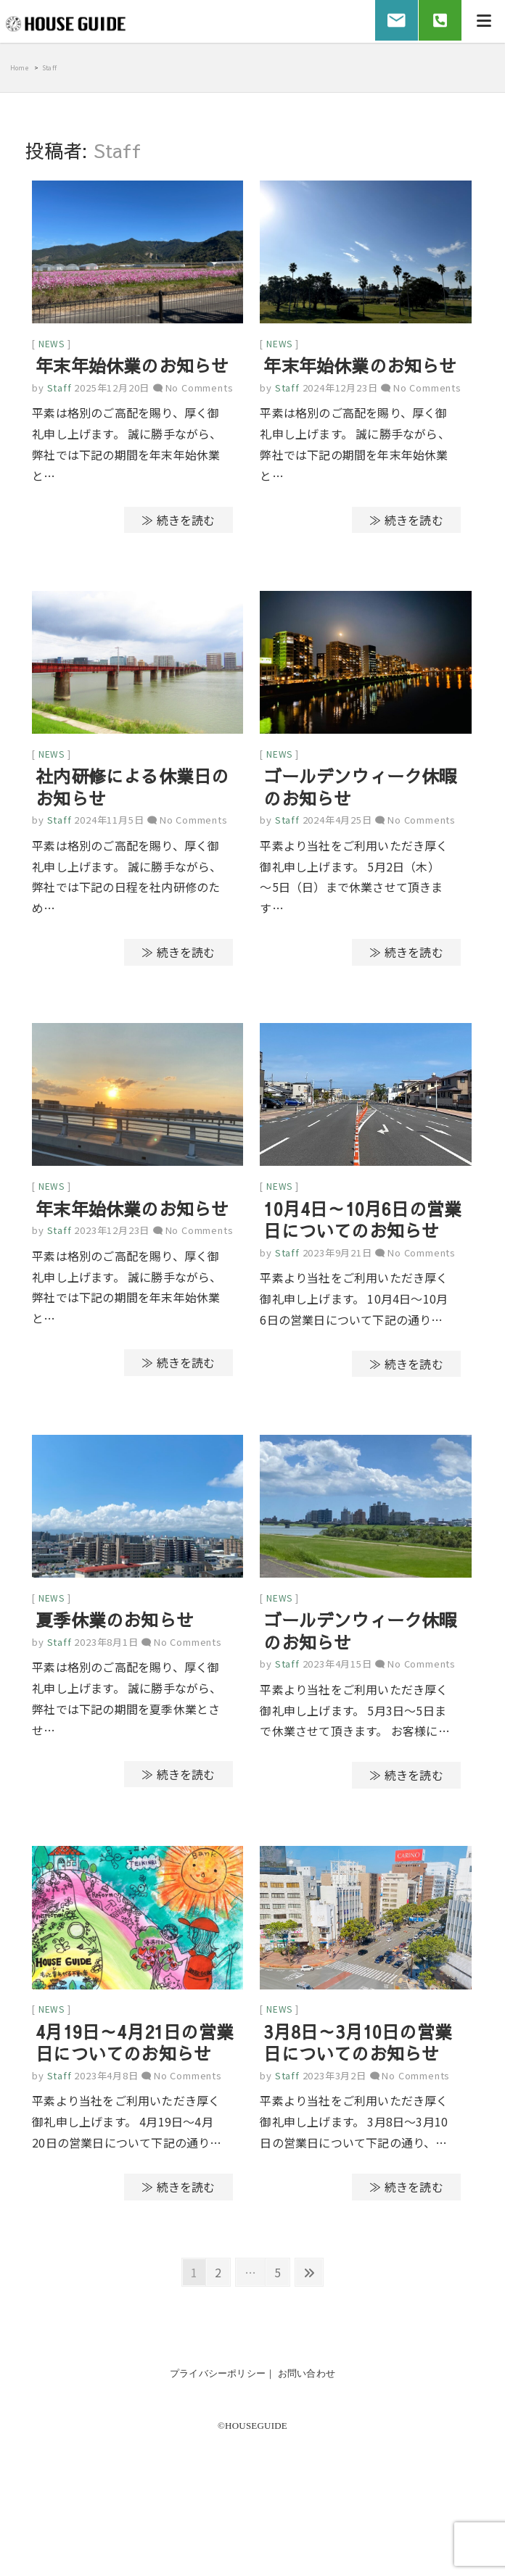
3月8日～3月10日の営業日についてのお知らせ (357, 2052)
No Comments (199, 390)
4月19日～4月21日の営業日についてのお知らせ (135, 2052)
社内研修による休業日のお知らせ (132, 791)
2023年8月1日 (106, 1650)
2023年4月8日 (106, 2085)
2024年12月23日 (340, 390)
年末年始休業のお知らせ (132, 367)
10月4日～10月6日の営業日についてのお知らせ (362, 1225)
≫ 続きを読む (178, 521)
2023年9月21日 (337, 1258)
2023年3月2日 (334, 2085)
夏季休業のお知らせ (115, 1628)
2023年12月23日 (111, 1236)
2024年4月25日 (337, 824)
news (51, 345)
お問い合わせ (306, 2383)
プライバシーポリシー (218, 2383)
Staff (58, 390)
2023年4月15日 (337, 1672)
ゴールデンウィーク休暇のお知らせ (359, 791)
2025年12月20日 (111, 390)
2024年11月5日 (109, 824)
